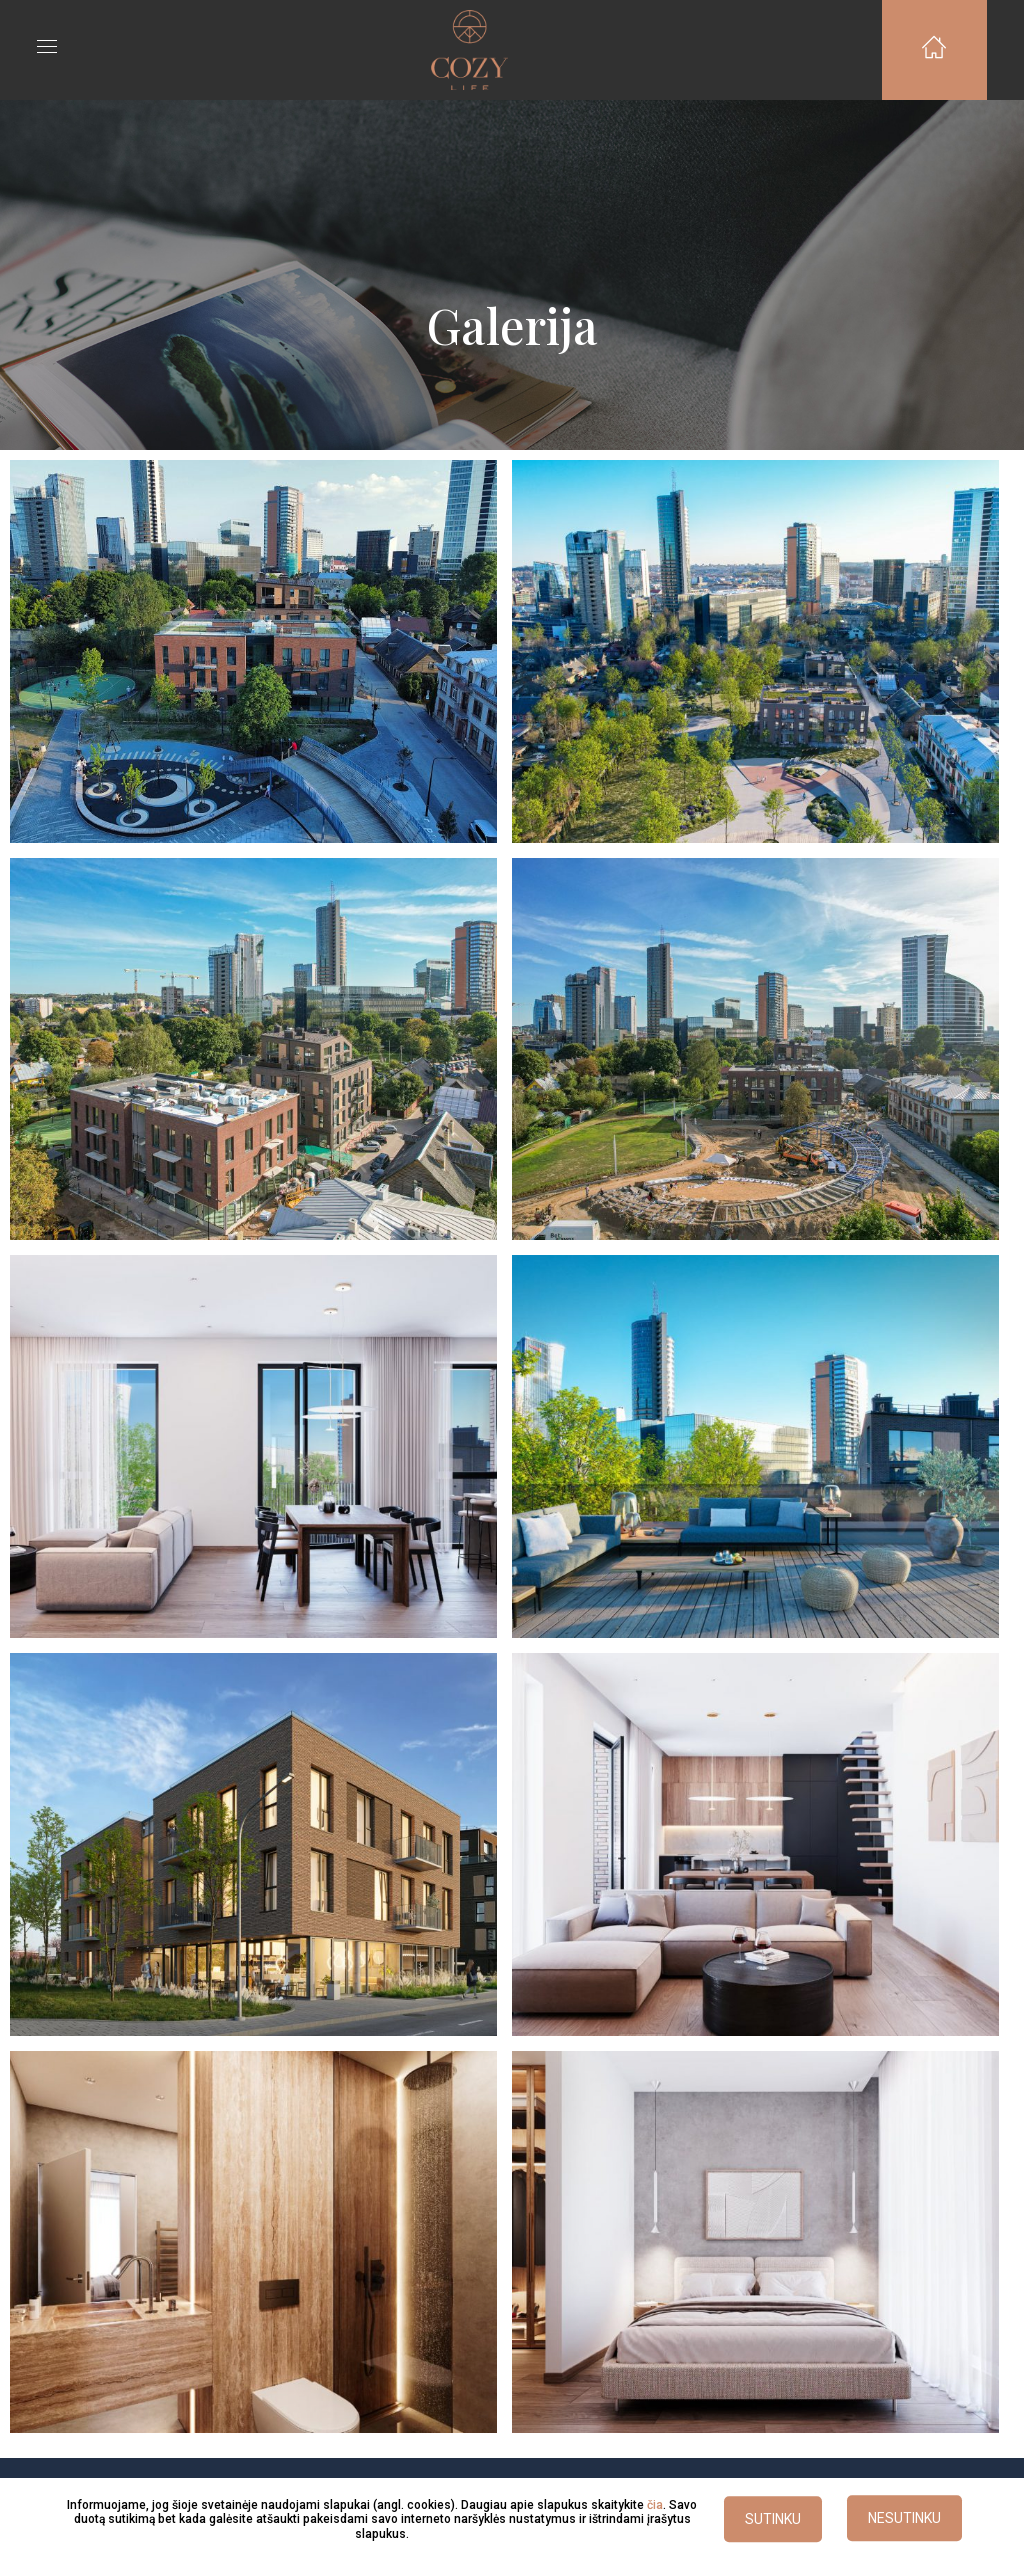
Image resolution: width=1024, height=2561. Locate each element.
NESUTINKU (904, 2519)
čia (655, 2505)
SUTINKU (773, 2520)
